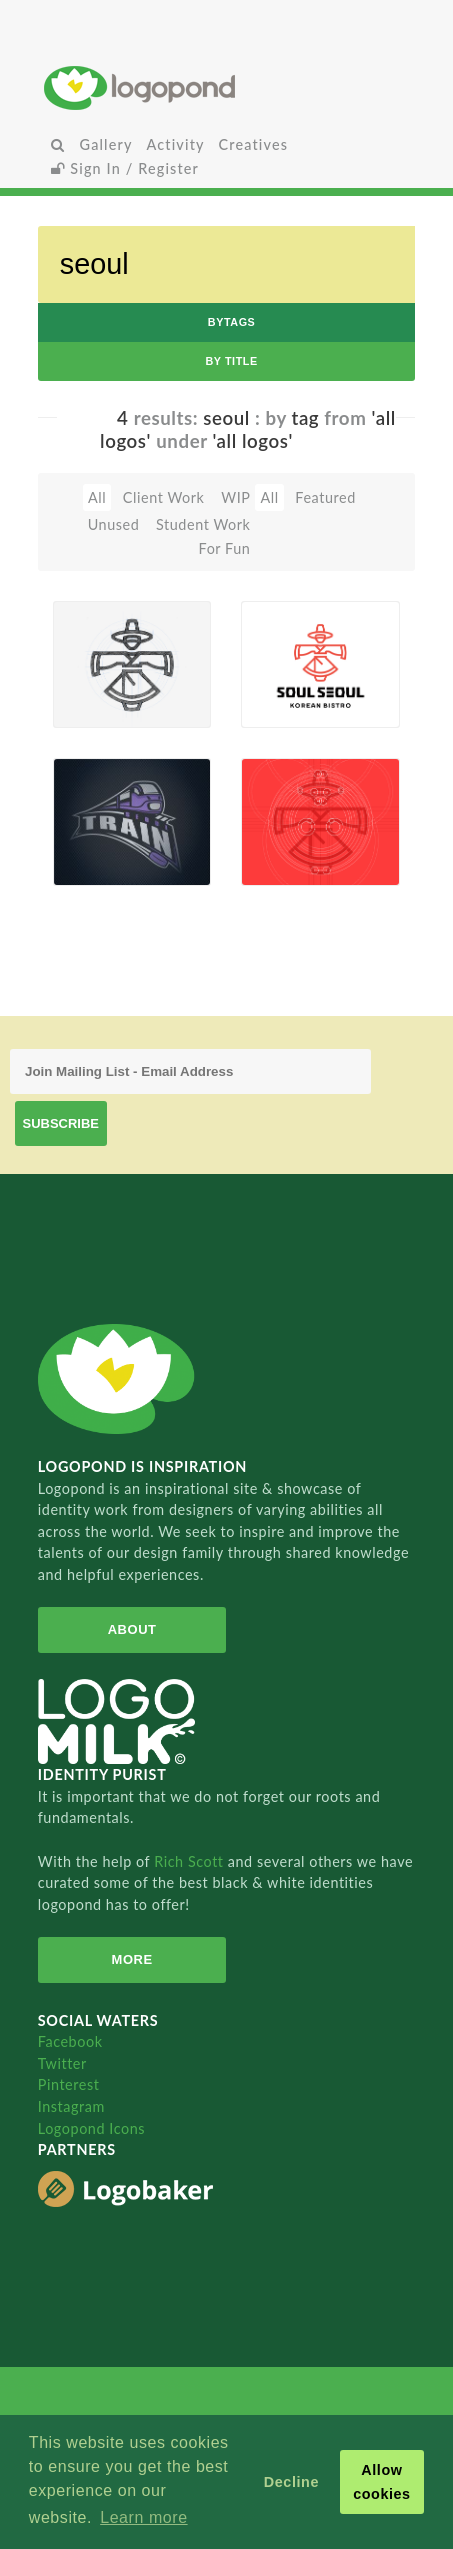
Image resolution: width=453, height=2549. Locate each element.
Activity (176, 144)
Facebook (70, 2041)
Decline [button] (291, 2482)
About (132, 1629)
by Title (231, 361)
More (132, 1959)
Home (226, 87)
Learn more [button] (143, 2517)
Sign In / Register (125, 168)
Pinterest (69, 2084)
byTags (232, 322)
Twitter (62, 2063)
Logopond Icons (91, 2128)
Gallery (106, 144)
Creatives (253, 144)
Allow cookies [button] (382, 2482)
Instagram (71, 2106)
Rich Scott (191, 1861)
